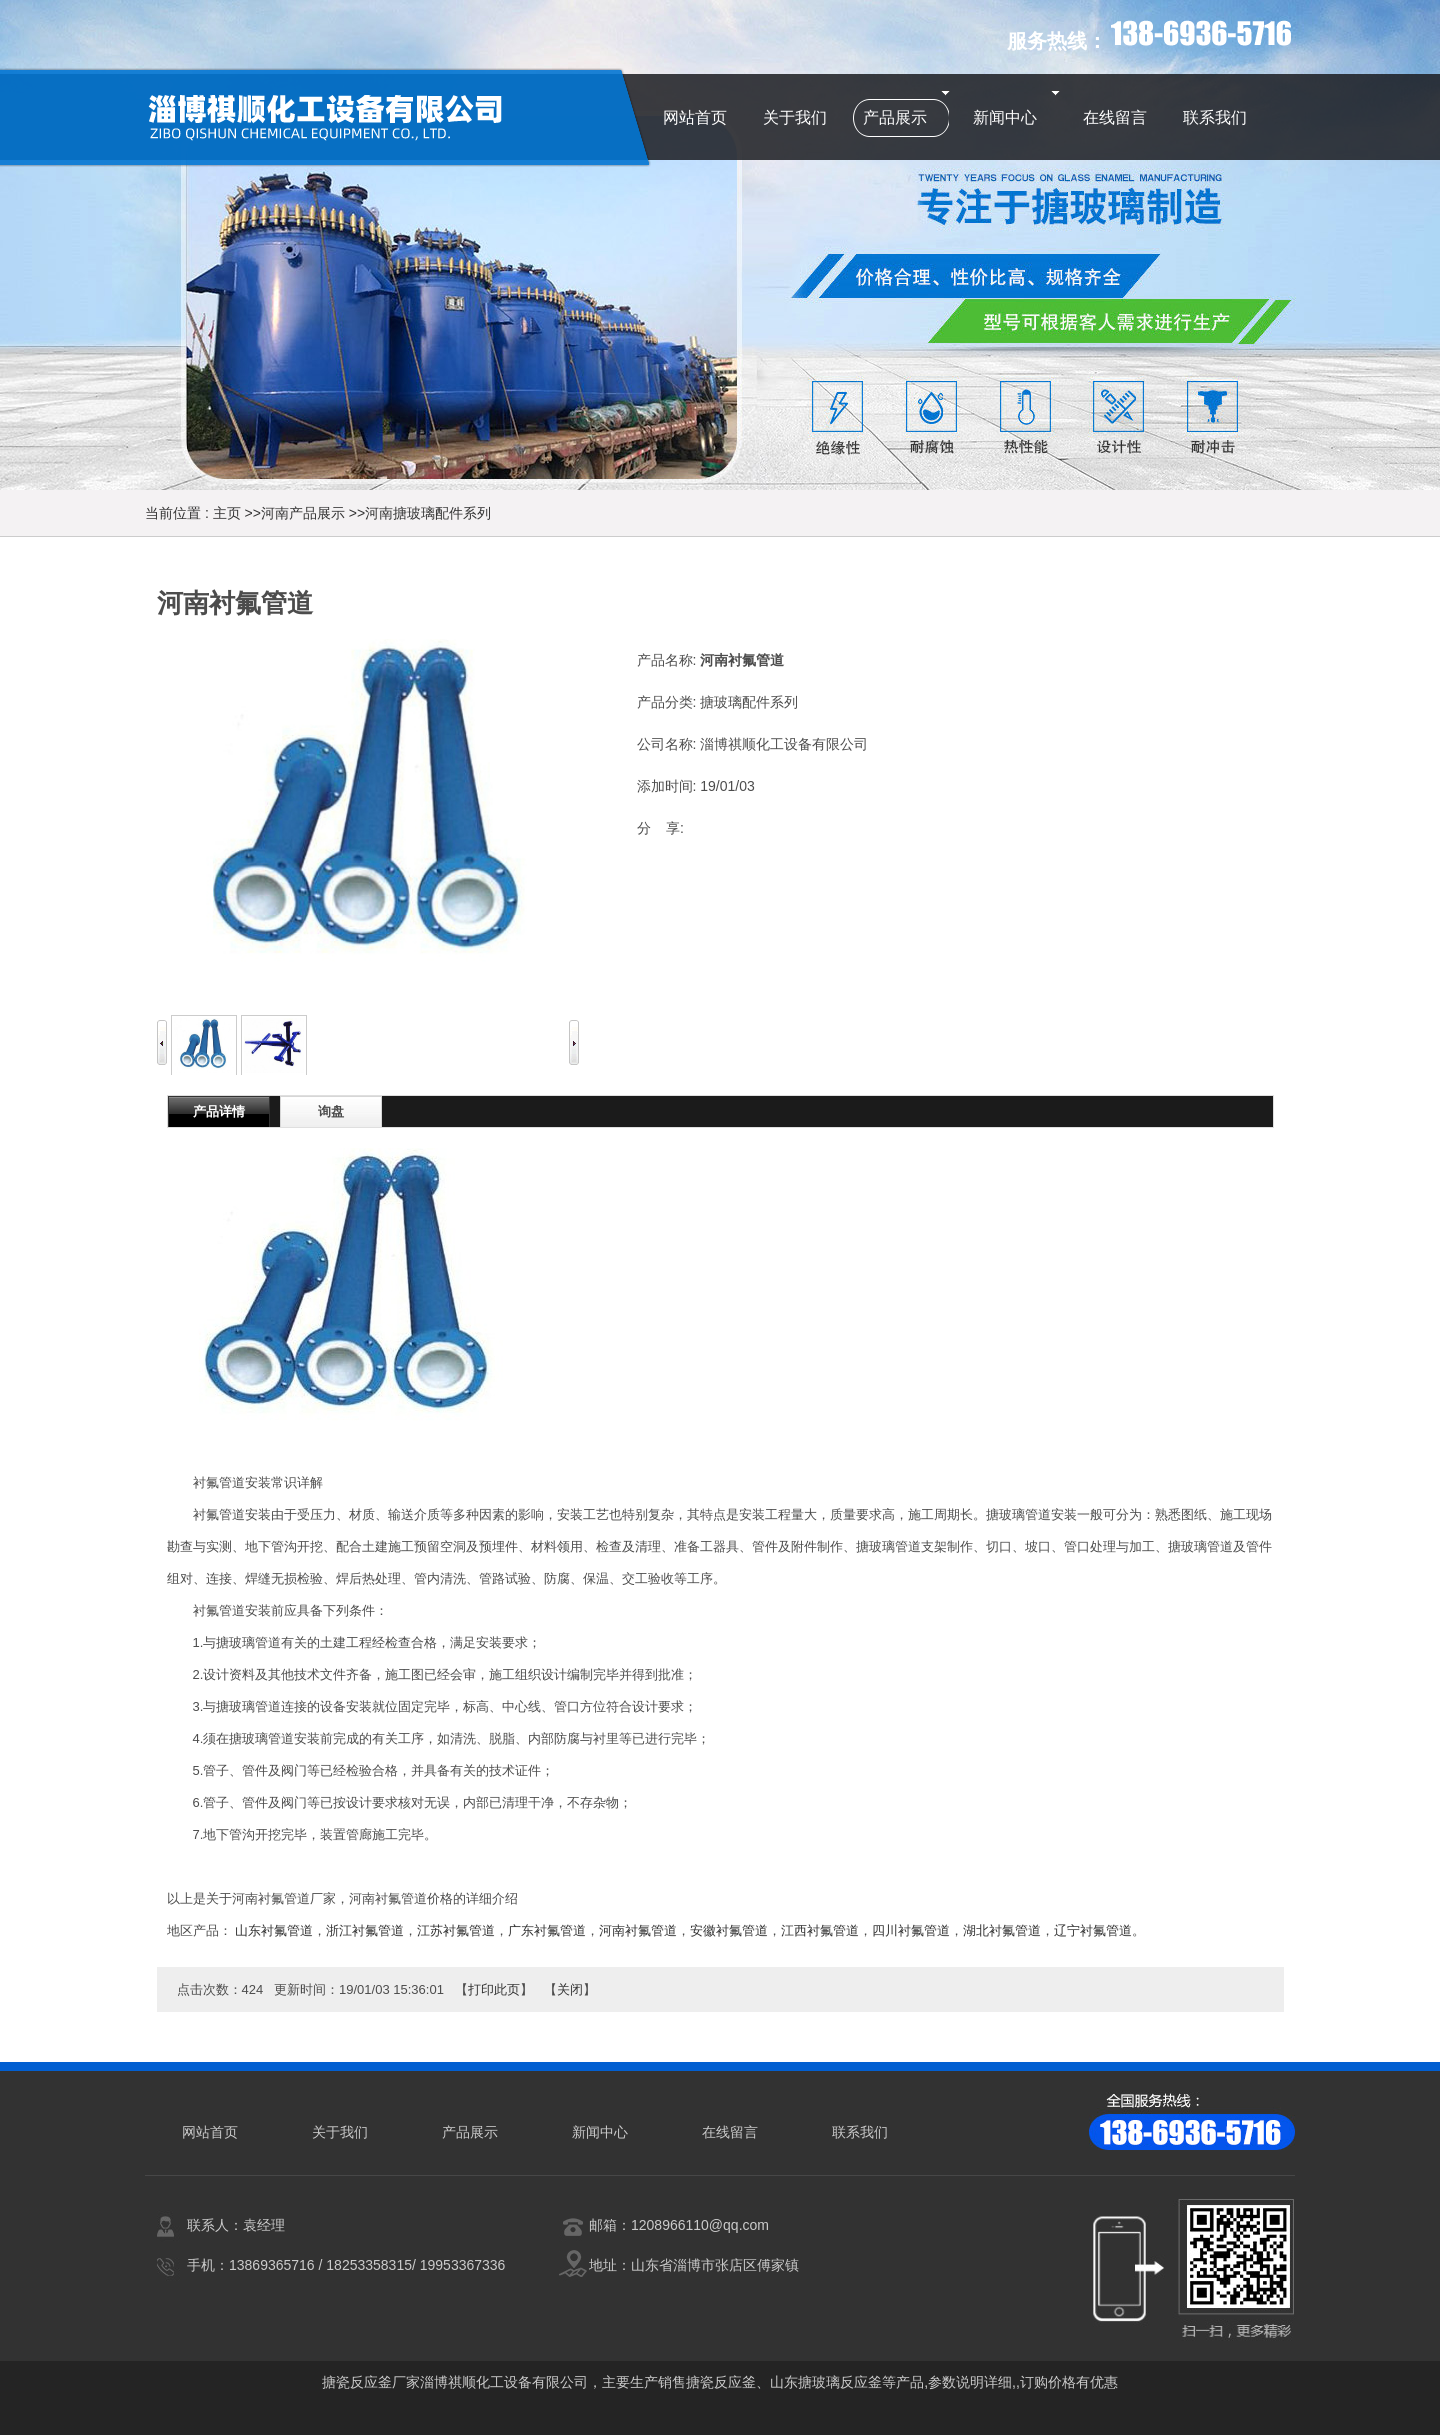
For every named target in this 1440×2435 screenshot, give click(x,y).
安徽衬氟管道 (729, 1930)
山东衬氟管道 (274, 1930)
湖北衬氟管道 (1002, 1930)
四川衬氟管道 (911, 1930)
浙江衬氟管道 (365, 1930)
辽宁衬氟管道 (1093, 1930)
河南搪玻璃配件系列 (428, 513)
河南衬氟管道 (638, 1930)
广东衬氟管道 (547, 1930)
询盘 (331, 1111)
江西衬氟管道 (820, 1930)
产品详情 (219, 1111)
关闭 (570, 1989)
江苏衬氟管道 (456, 1930)
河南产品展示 (303, 513)
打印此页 (494, 1989)
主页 (227, 513)
